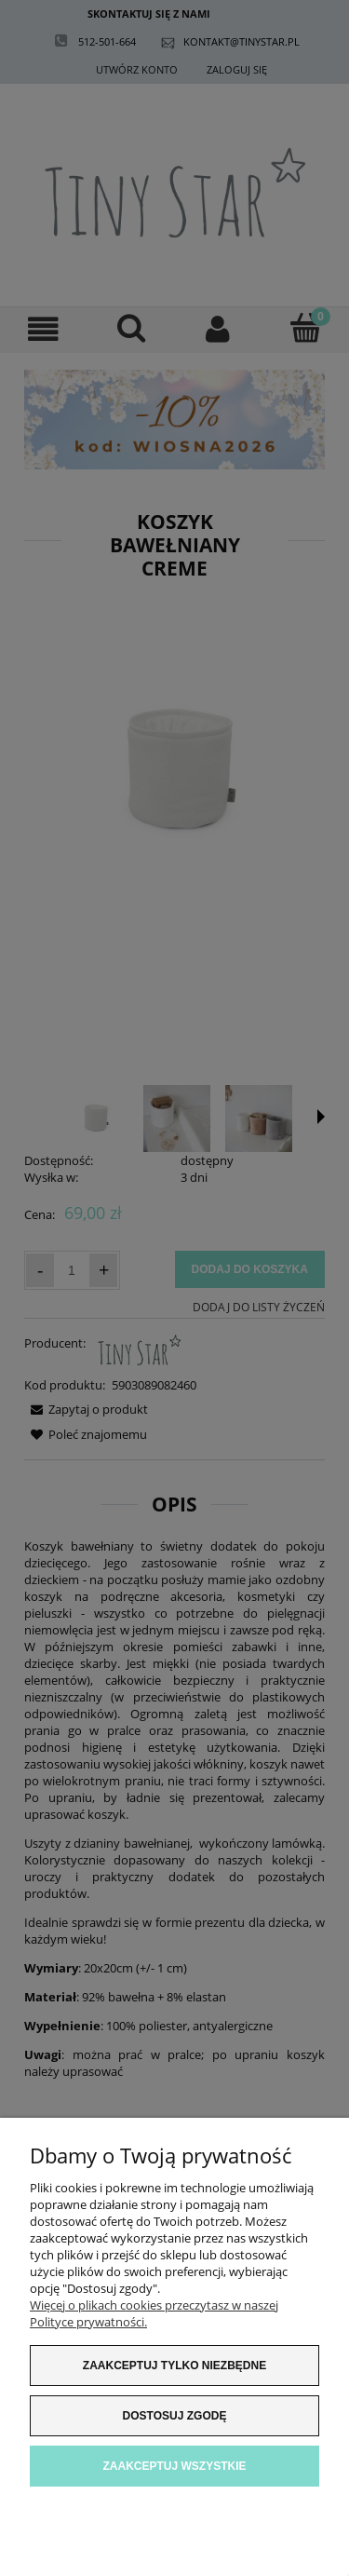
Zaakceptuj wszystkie (174, 2466)
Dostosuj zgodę (175, 2415)
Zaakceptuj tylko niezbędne (174, 2365)
